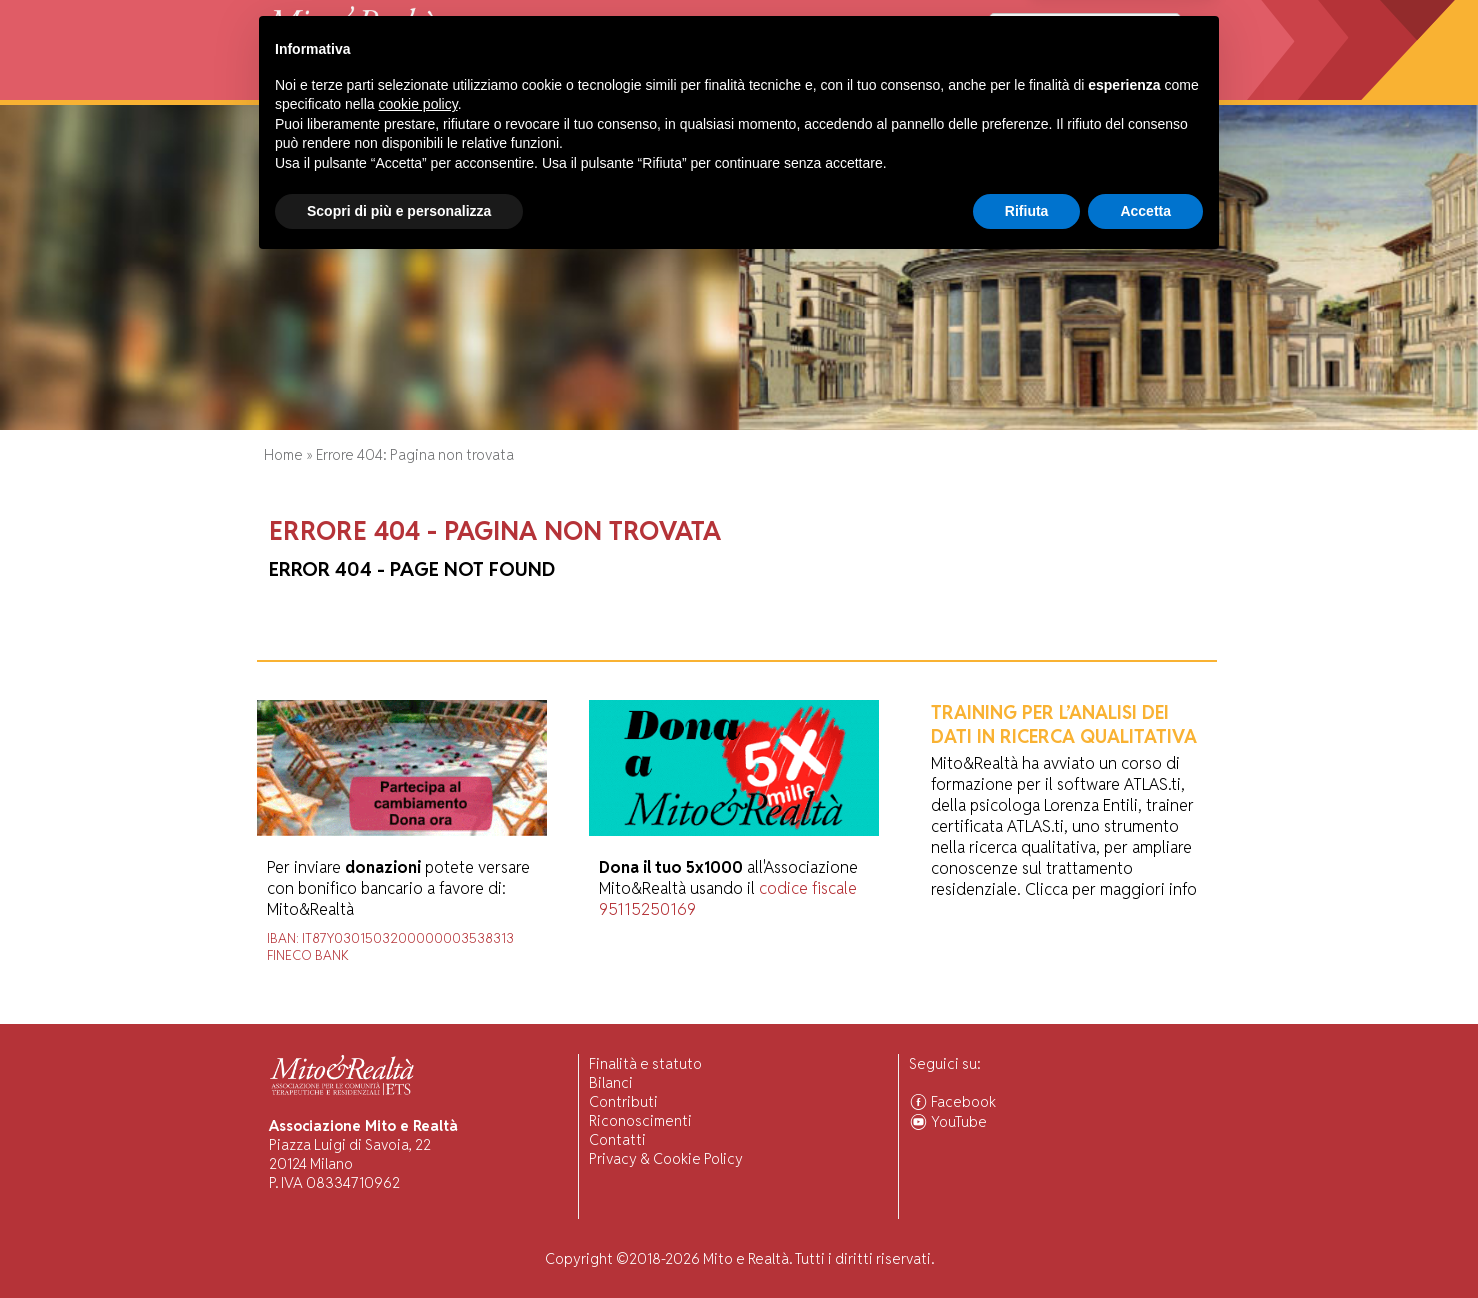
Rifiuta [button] (1027, 1243)
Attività (415, 89)
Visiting (480, 89)
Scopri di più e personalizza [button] (399, 1243)
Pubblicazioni (710, 89)
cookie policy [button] (418, 1137)
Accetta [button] (1145, 1243)
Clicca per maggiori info (1111, 889)
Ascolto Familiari (882, 89)
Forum (790, 89)
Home (282, 89)
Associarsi (1140, 89)
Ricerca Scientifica (585, 89)
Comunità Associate (1022, 89)
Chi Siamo (344, 89)
